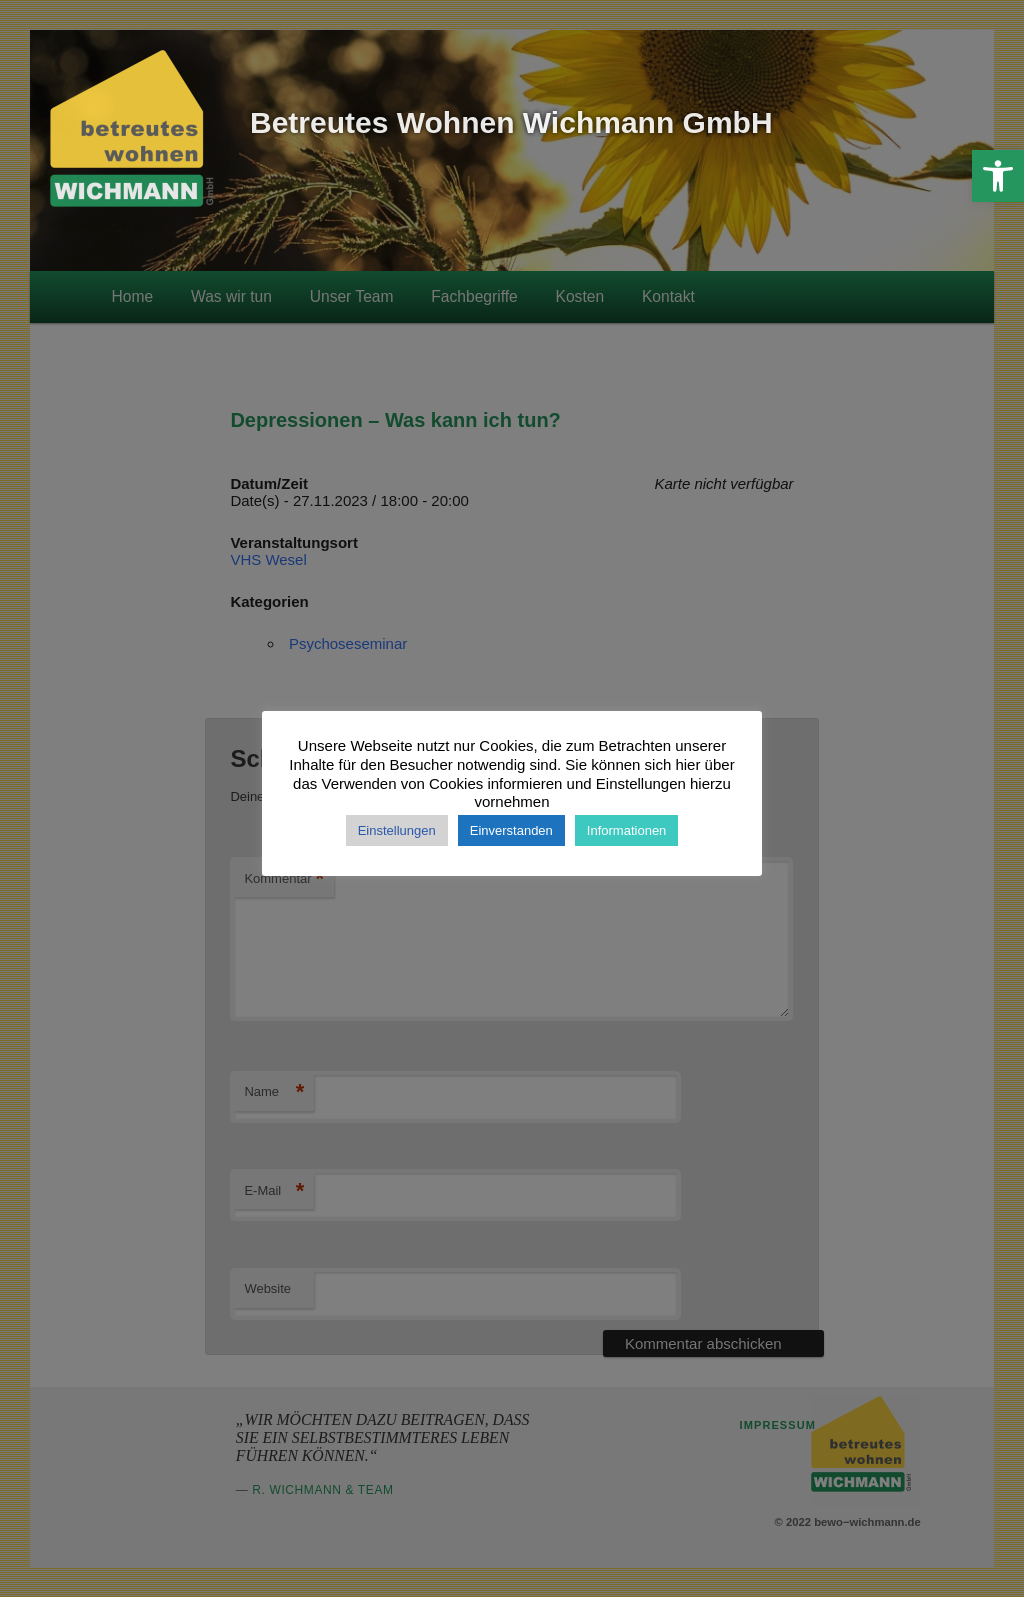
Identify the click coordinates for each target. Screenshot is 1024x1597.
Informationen (627, 830)
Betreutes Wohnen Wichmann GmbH (511, 122)
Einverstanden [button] (511, 830)
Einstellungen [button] (397, 830)
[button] (998, 176)
